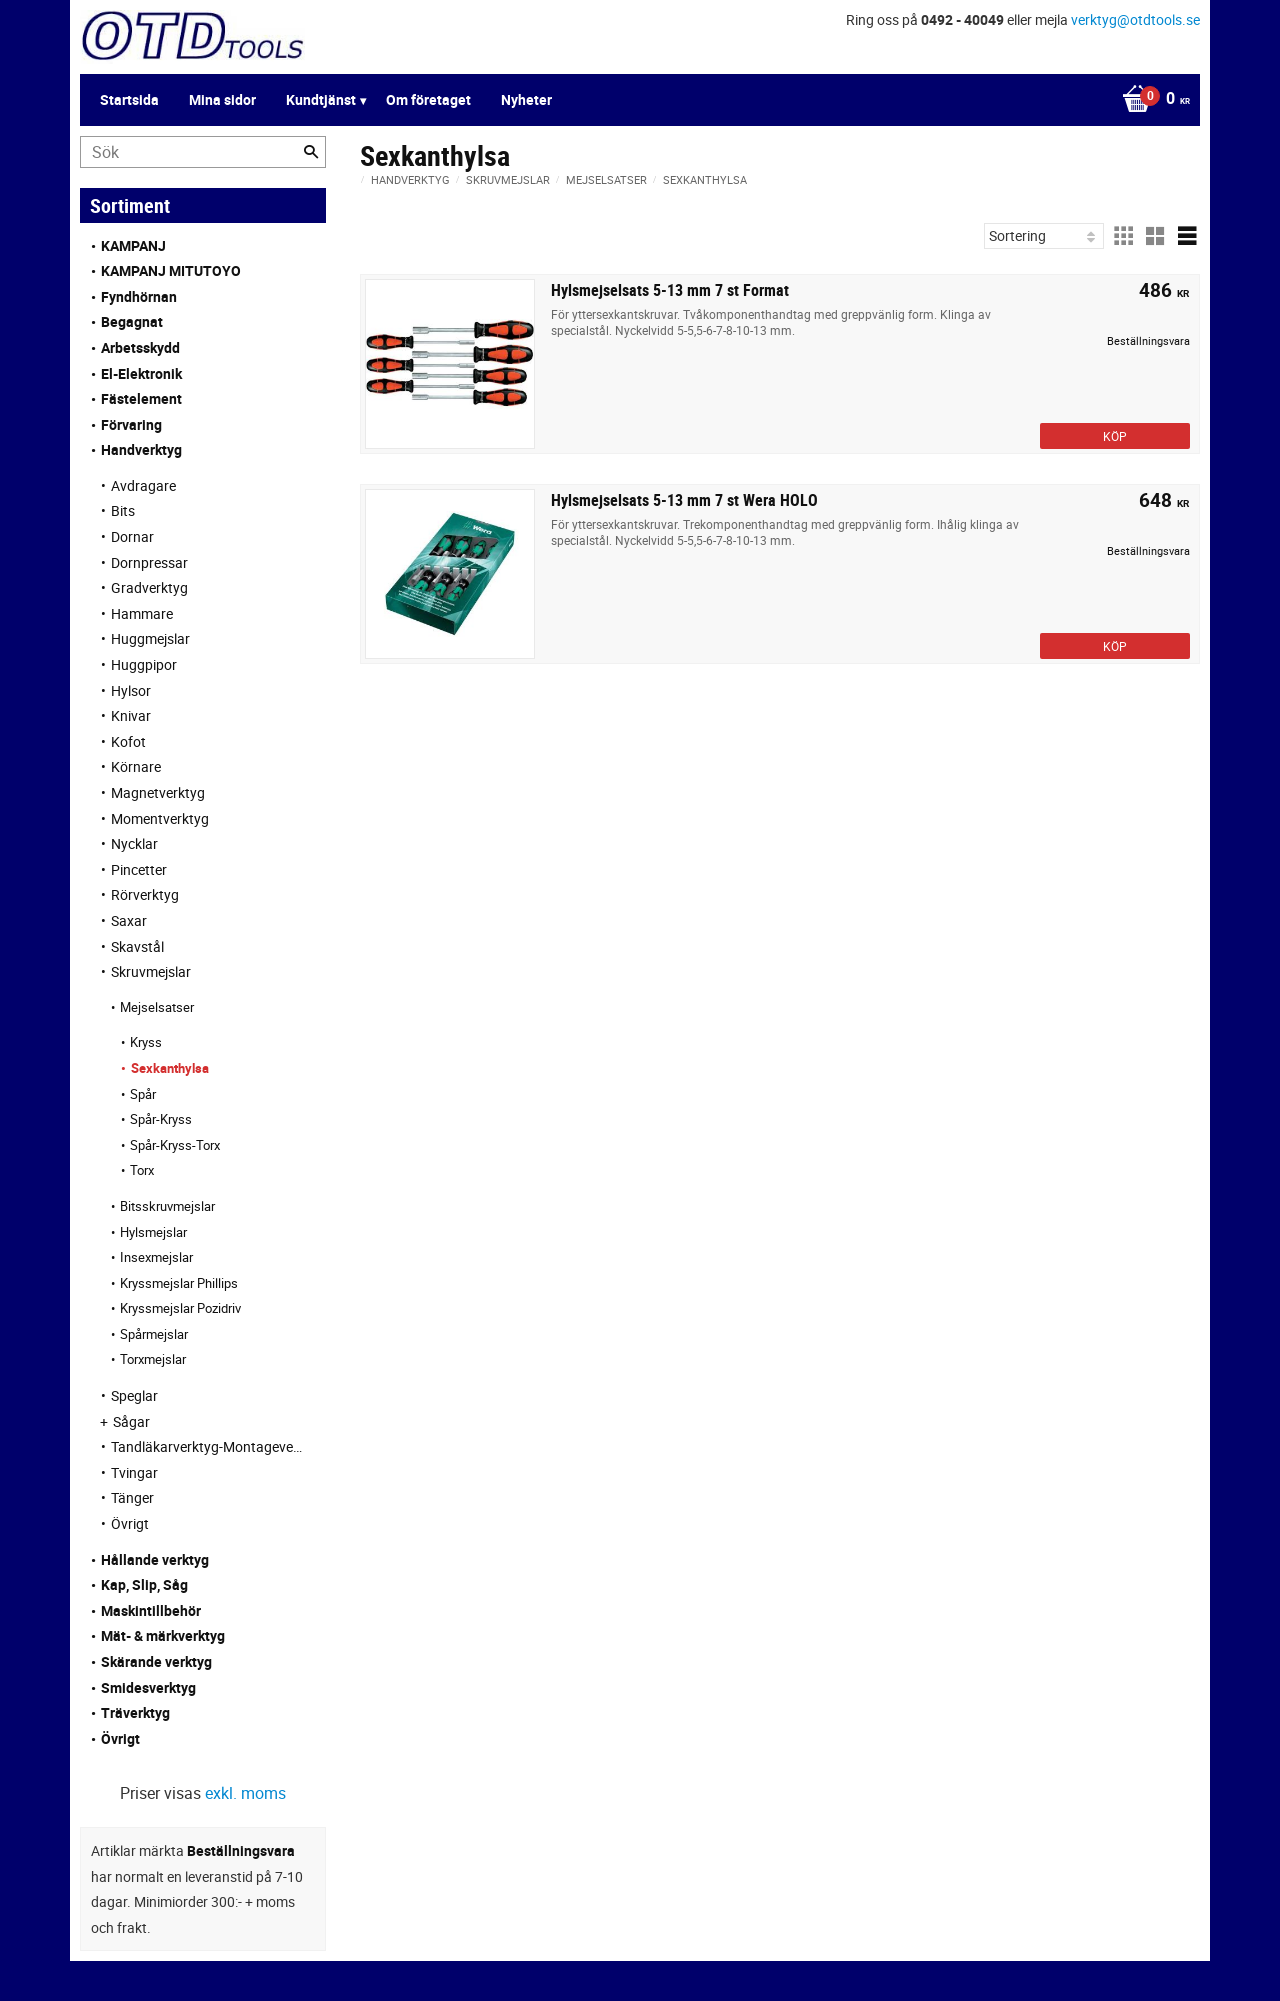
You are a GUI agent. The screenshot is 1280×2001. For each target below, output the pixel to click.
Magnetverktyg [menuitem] (158, 792)
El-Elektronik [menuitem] (141, 373)
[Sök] (311, 152)
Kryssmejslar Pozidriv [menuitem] (180, 1308)
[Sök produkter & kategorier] (203, 152)
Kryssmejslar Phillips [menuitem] (179, 1283)
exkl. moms (245, 1793)
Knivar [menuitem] (131, 715)
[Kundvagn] (1151, 100)
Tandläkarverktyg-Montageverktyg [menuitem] (208, 1446)
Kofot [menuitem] (128, 741)
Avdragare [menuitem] (143, 485)
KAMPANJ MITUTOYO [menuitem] (171, 270)
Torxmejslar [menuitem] (153, 1359)
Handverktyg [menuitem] (141, 449)
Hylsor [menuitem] (131, 690)
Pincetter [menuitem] (139, 869)
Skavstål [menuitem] (137, 946)
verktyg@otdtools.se (1135, 19)
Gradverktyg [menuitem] (149, 587)
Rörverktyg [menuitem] (145, 894)
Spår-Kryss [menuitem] (161, 1119)
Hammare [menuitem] (142, 613)
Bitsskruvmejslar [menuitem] (167, 1206)
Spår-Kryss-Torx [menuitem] (175, 1145)
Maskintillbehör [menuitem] (151, 1610)
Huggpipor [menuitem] (144, 664)
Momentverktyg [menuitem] (160, 818)
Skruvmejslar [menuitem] (151, 971)
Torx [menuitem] (142, 1170)
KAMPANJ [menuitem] (133, 245)
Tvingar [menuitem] (134, 1472)
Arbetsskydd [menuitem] (140, 347)
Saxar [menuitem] (129, 920)
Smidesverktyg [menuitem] (148, 1687)
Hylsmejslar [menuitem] (153, 1232)
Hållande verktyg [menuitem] (155, 1559)
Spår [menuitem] (143, 1094)
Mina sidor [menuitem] (222, 99)
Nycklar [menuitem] (134, 843)
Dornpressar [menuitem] (149, 562)
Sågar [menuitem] (131, 1421)
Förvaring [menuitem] (131, 424)
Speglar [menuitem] (134, 1395)
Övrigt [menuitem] (130, 1523)
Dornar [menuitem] (132, 536)
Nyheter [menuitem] (526, 99)
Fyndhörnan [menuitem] (139, 296)
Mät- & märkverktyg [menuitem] (163, 1635)
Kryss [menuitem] (146, 1042)
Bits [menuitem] (123, 510)
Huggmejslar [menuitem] (150, 638)
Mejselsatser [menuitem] (157, 1007)
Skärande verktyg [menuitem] (156, 1661)
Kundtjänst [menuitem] (321, 99)
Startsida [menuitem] (129, 99)
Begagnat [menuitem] (132, 321)
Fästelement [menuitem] (141, 398)
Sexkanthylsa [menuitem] (170, 1068)
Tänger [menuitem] (132, 1497)
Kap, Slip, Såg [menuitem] (144, 1584)
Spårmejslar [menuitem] (154, 1334)
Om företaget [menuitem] (428, 99)
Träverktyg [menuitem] (135, 1712)
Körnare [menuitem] (136, 766)
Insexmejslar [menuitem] (156, 1257)
